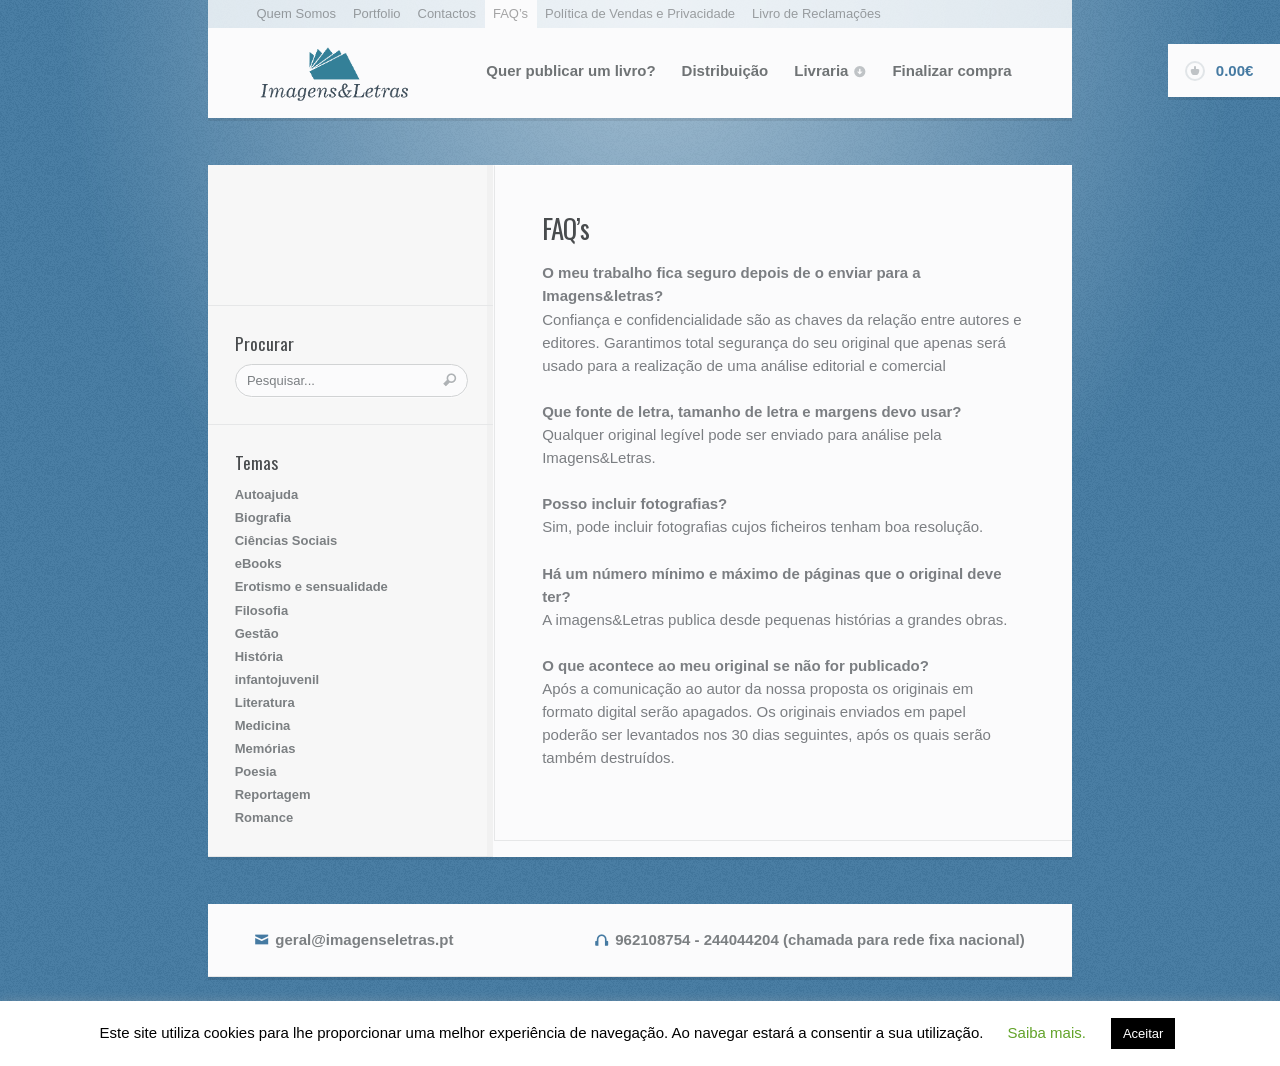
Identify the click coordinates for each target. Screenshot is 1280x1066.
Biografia (263, 517)
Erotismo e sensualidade (311, 586)
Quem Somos (296, 13)
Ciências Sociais (286, 540)
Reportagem (273, 794)
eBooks (258, 563)
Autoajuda (267, 494)
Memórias (265, 748)
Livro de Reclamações (816, 13)
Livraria (821, 70)
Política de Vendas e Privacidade (640, 13)
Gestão (257, 633)
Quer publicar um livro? (570, 70)
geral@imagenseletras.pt (364, 939)
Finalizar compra (951, 70)
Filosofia (261, 610)
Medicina (263, 725)
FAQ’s (510, 13)
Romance (264, 817)
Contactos (447, 13)
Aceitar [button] (1143, 1033)
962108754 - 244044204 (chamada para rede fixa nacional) (819, 939)
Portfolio (377, 13)
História (259, 656)
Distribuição (725, 70)
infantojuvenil (277, 679)
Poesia (256, 771)
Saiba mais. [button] (1047, 1032)
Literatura (265, 702)
